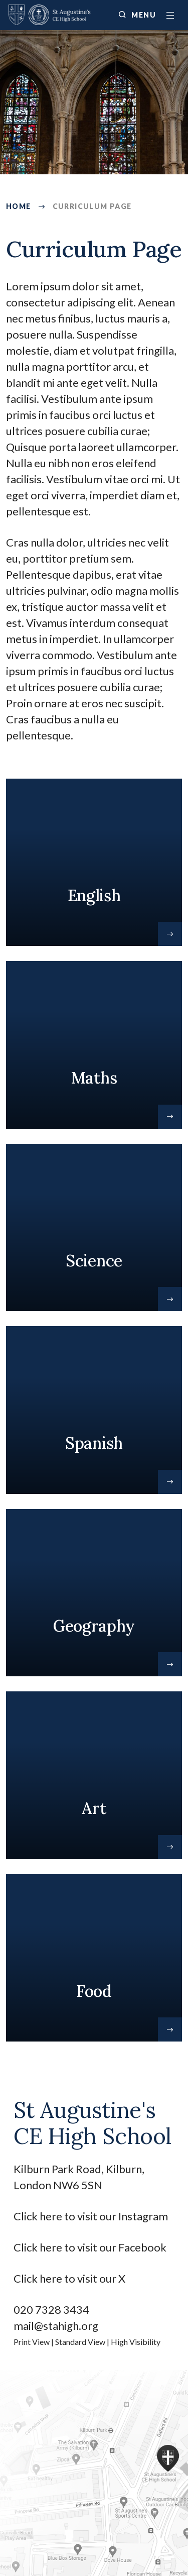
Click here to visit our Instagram (92, 2216)
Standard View (80, 2341)
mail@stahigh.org (56, 2325)
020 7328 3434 (51, 2309)
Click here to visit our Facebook (90, 2247)
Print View (32, 2341)
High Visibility (135, 2341)
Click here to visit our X (70, 2278)
